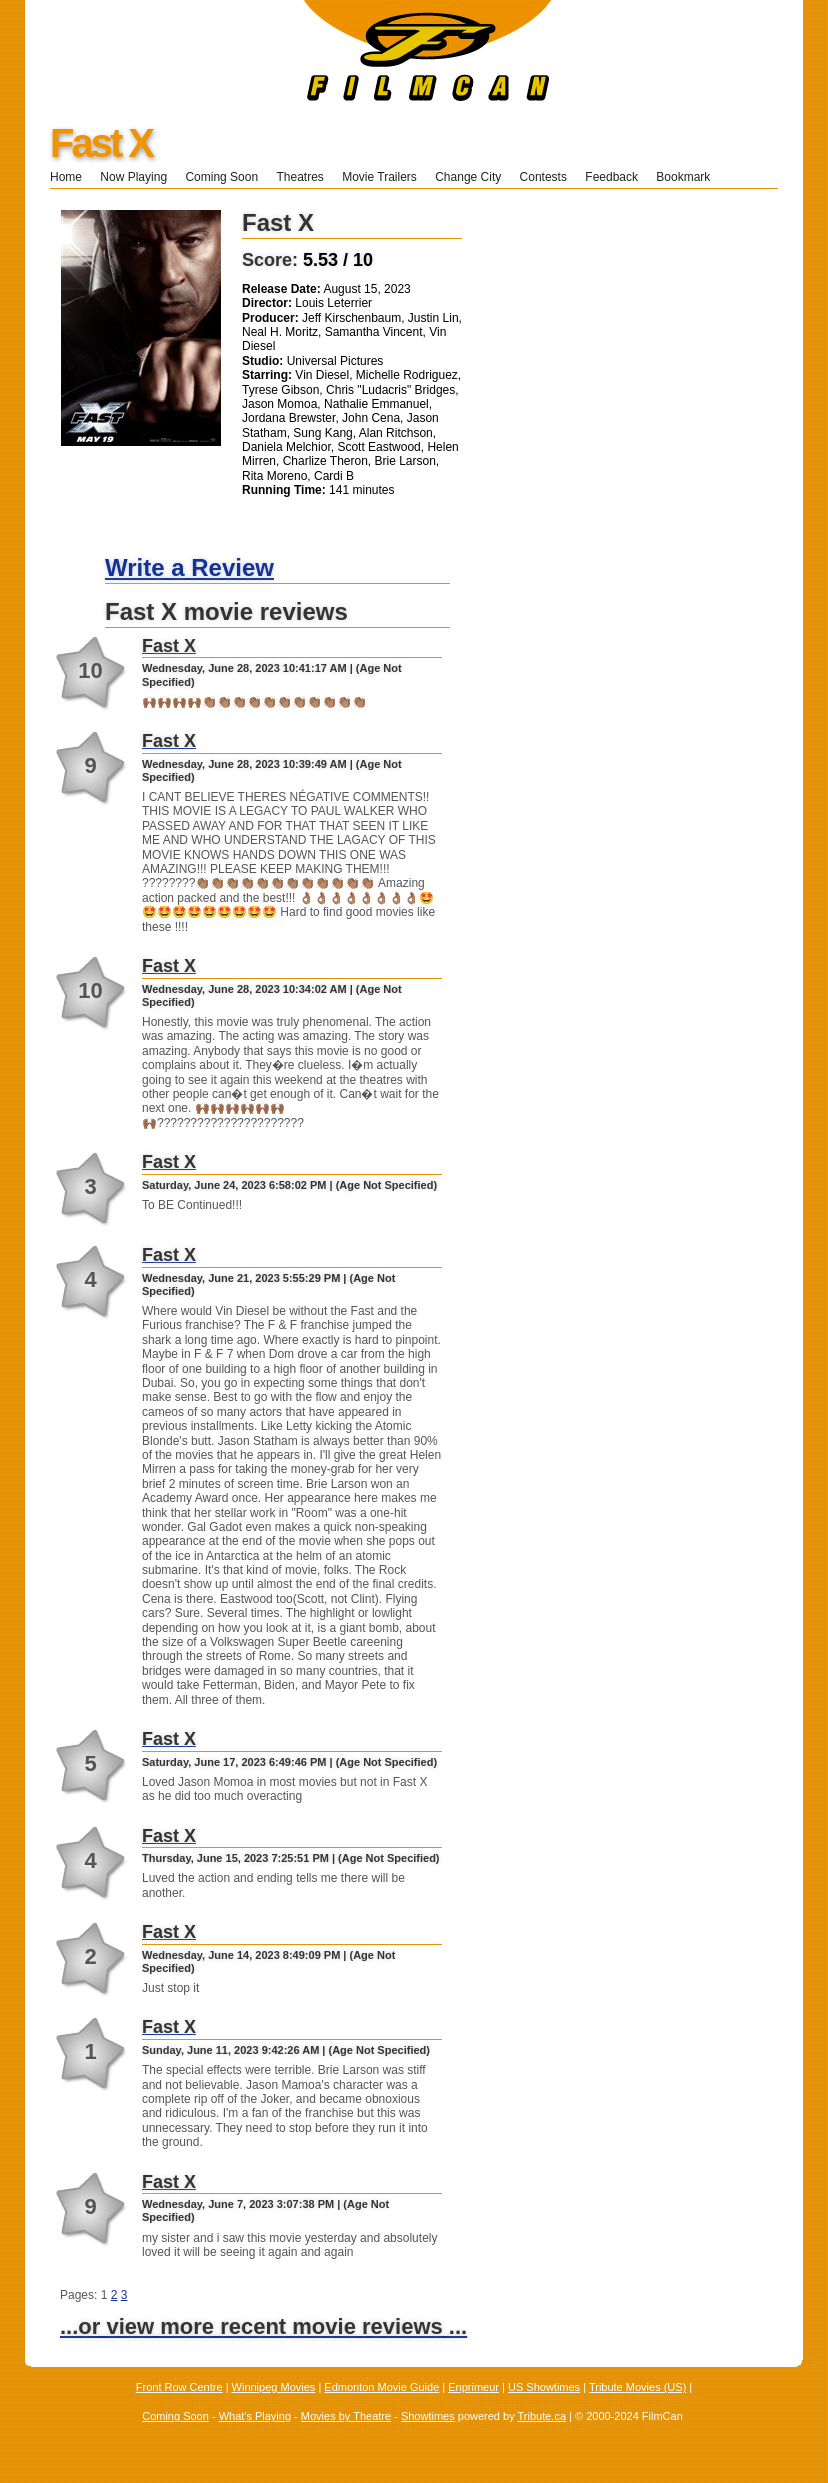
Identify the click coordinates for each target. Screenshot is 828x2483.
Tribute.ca (542, 2416)
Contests (543, 177)
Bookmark (689, 177)
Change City (468, 177)
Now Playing (133, 177)
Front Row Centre (179, 2387)
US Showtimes (544, 2387)
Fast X (101, 143)
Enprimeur (473, 2387)
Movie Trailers (379, 177)
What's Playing (255, 2416)
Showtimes (428, 2416)
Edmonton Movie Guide (381, 2387)
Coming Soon (221, 177)
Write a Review (189, 567)
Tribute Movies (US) (637, 2387)
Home (66, 177)
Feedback (611, 177)
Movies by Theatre (346, 2416)
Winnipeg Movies (274, 2387)
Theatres (299, 177)
